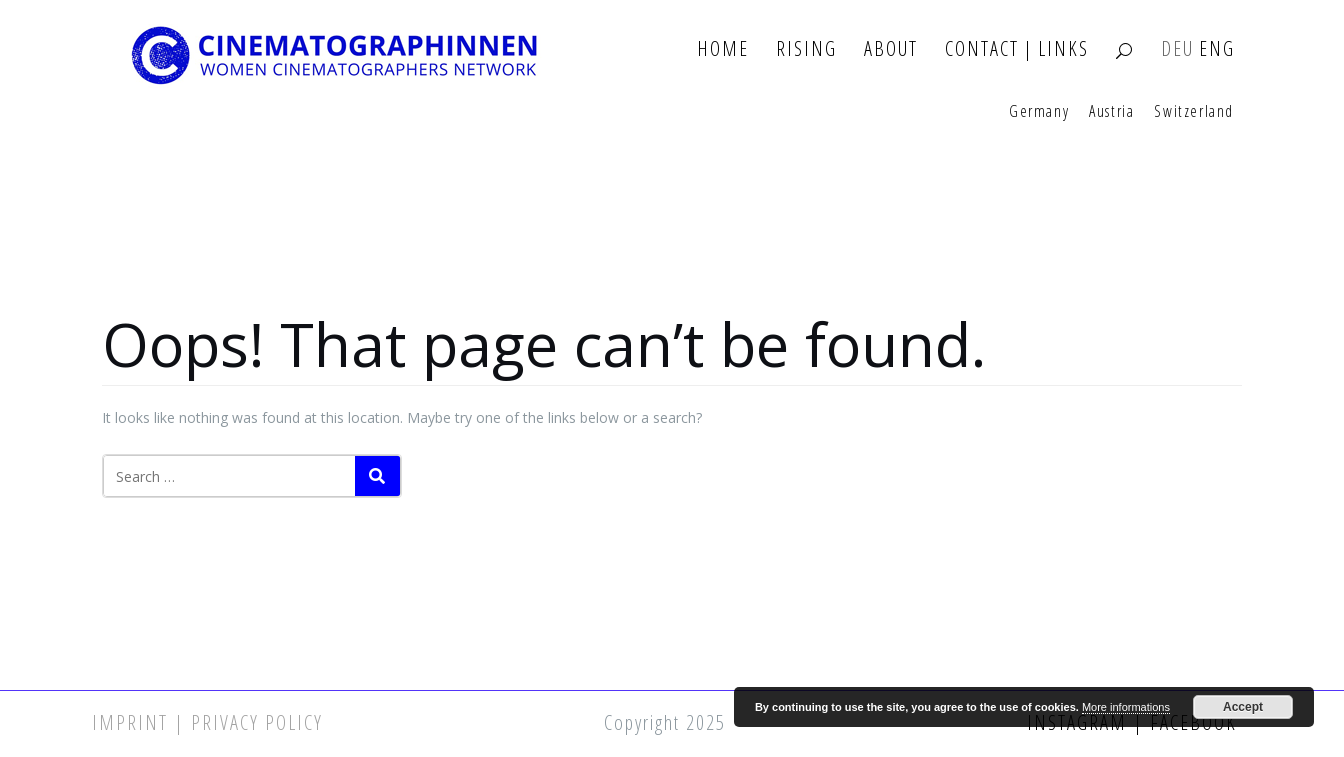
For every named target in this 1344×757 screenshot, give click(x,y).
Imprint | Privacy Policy (207, 722)
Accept (1243, 707)
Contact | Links (1017, 49)
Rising (806, 49)
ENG (1217, 49)
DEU (1177, 49)
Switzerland (1194, 112)
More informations (1126, 707)
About (891, 49)
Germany (1039, 112)
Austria (1111, 112)
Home (723, 49)
